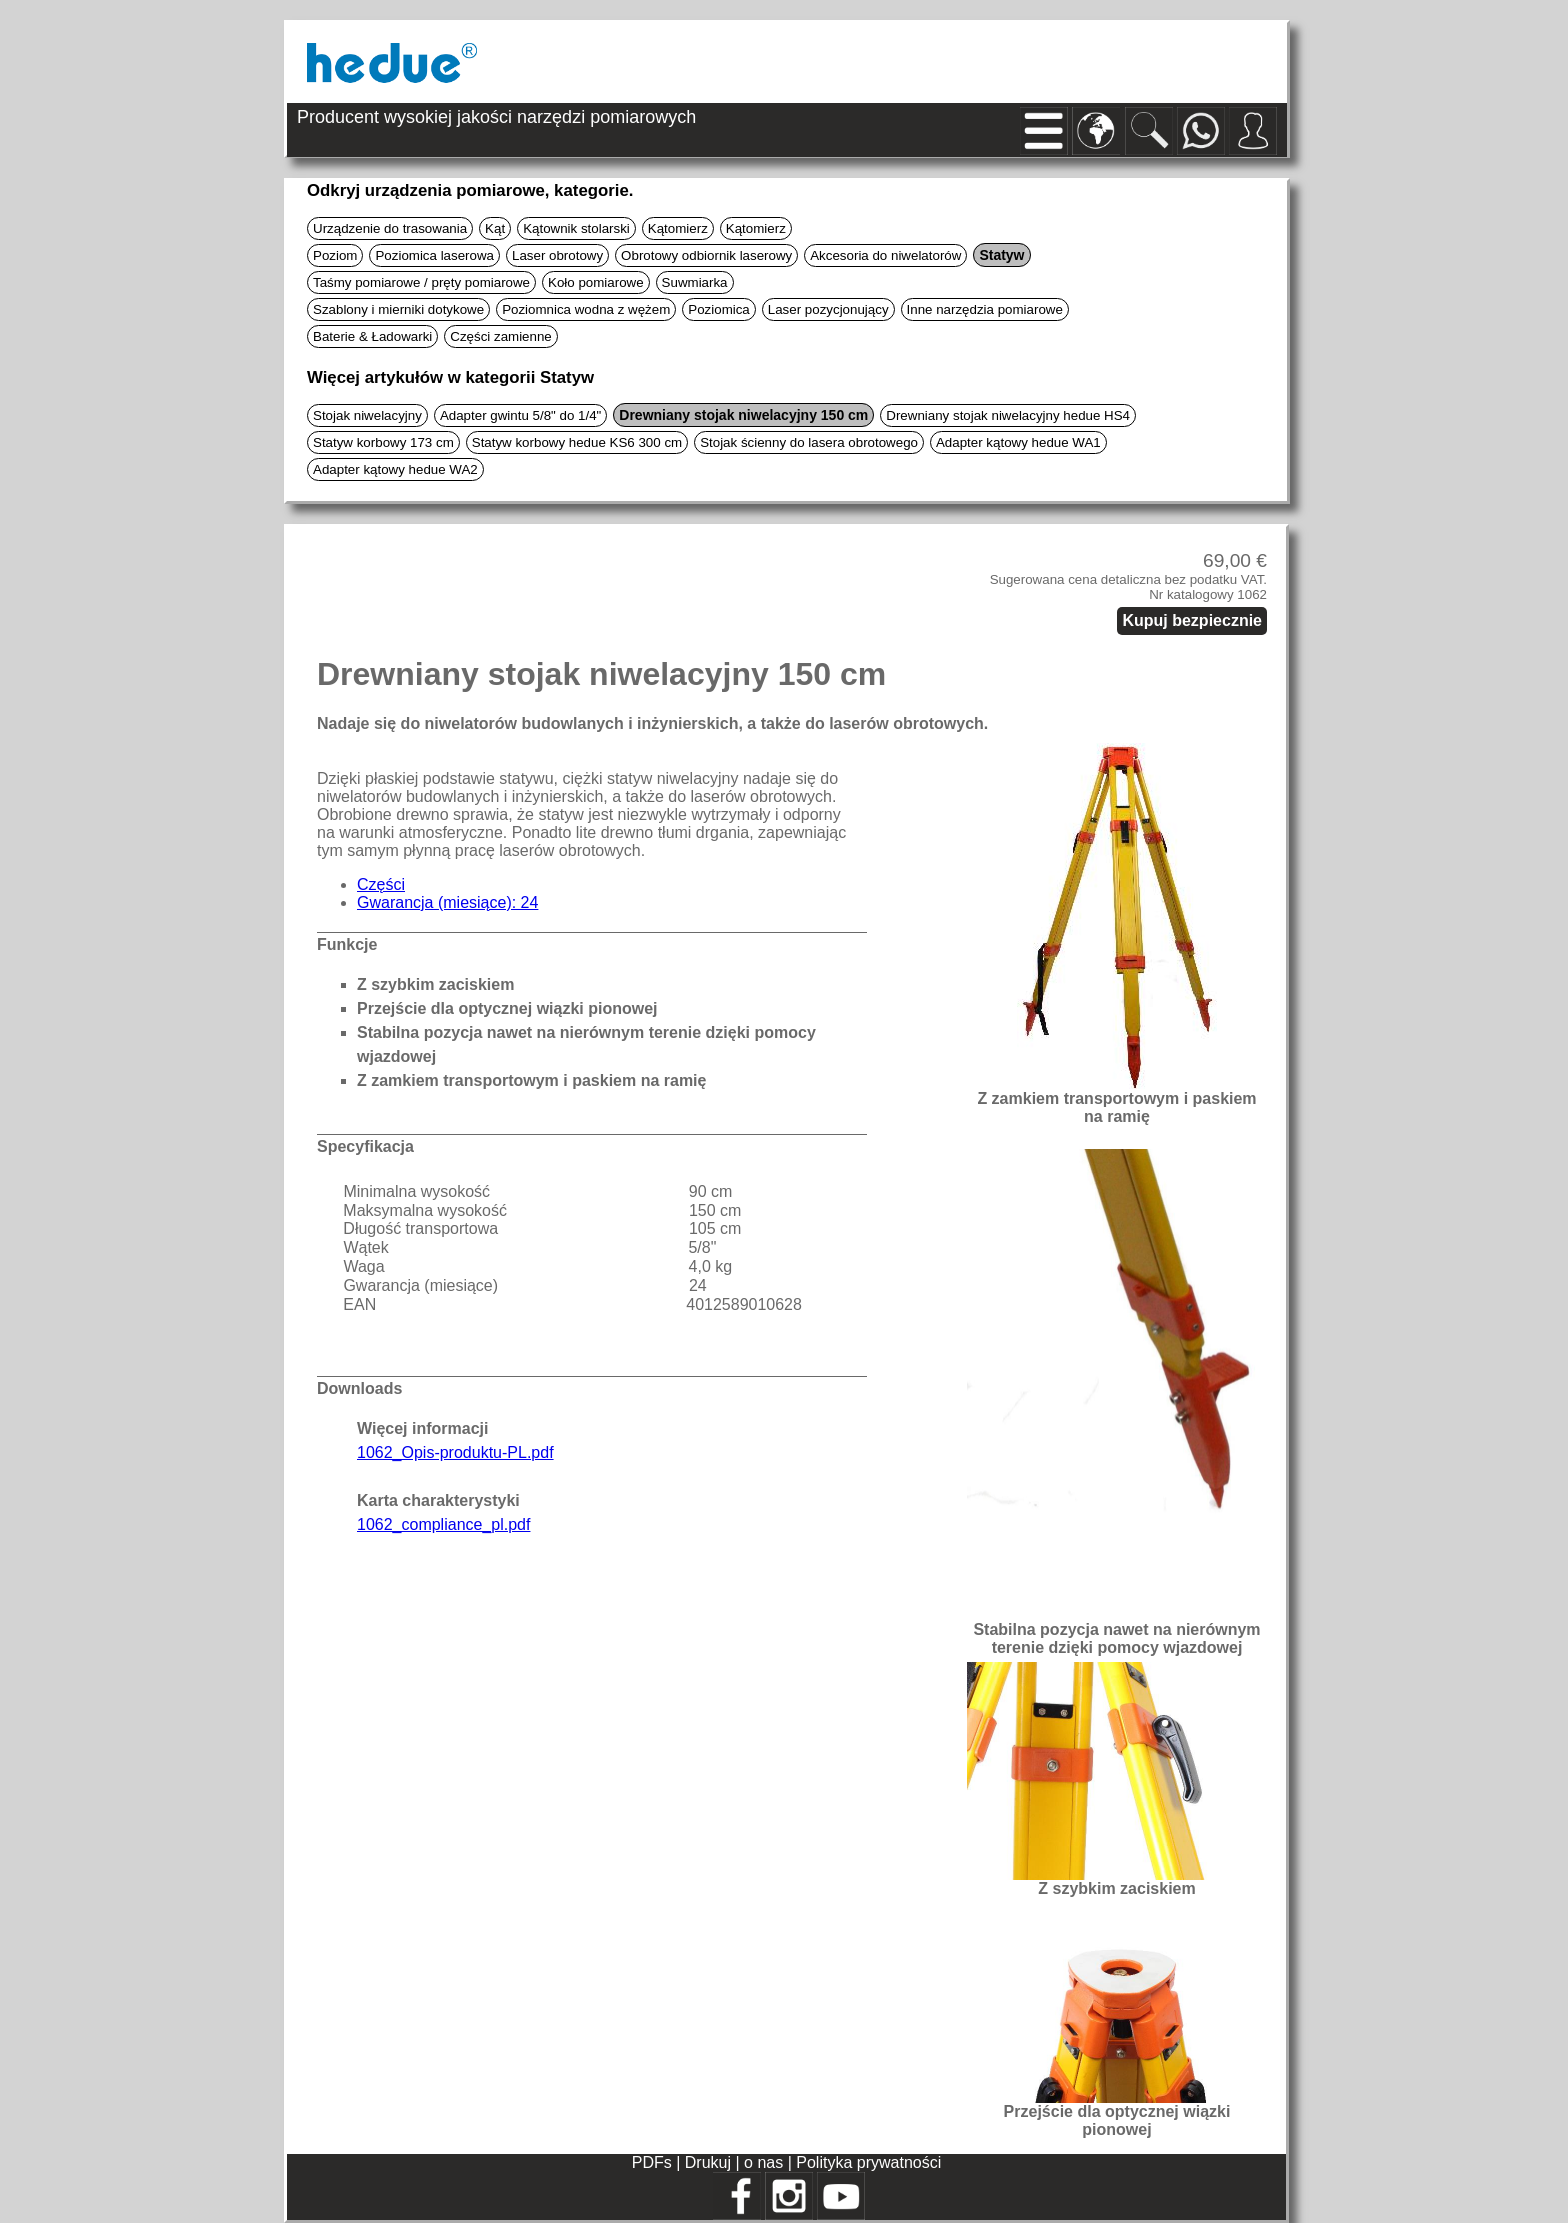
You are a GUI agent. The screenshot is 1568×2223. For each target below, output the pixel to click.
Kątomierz (678, 228)
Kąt (495, 228)
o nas (766, 2162)
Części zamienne (500, 336)
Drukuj (710, 2162)
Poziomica (718, 309)
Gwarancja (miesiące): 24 (447, 902)
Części (381, 884)
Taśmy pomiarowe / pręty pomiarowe (421, 282)
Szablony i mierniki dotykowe (398, 309)
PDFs (652, 2162)
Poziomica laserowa (434, 255)
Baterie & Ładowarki (372, 336)
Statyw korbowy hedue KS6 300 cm (577, 442)
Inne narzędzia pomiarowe (985, 309)
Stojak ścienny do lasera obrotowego (809, 442)
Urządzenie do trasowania (390, 228)
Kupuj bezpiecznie (1192, 620)
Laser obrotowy (557, 255)
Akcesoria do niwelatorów (885, 255)
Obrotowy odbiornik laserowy (706, 255)
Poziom (335, 255)
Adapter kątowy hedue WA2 (395, 469)
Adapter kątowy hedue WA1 (1018, 442)
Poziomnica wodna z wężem (586, 309)
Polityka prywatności (868, 2162)
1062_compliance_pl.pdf (443, 1524)
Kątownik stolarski (576, 228)
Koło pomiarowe (596, 282)
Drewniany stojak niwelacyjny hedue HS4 (1008, 415)
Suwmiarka (695, 282)
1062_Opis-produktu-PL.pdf (455, 1452)
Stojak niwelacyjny (367, 415)
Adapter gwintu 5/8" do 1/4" (520, 415)
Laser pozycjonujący (828, 309)
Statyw (1001, 255)
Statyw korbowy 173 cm (383, 442)
